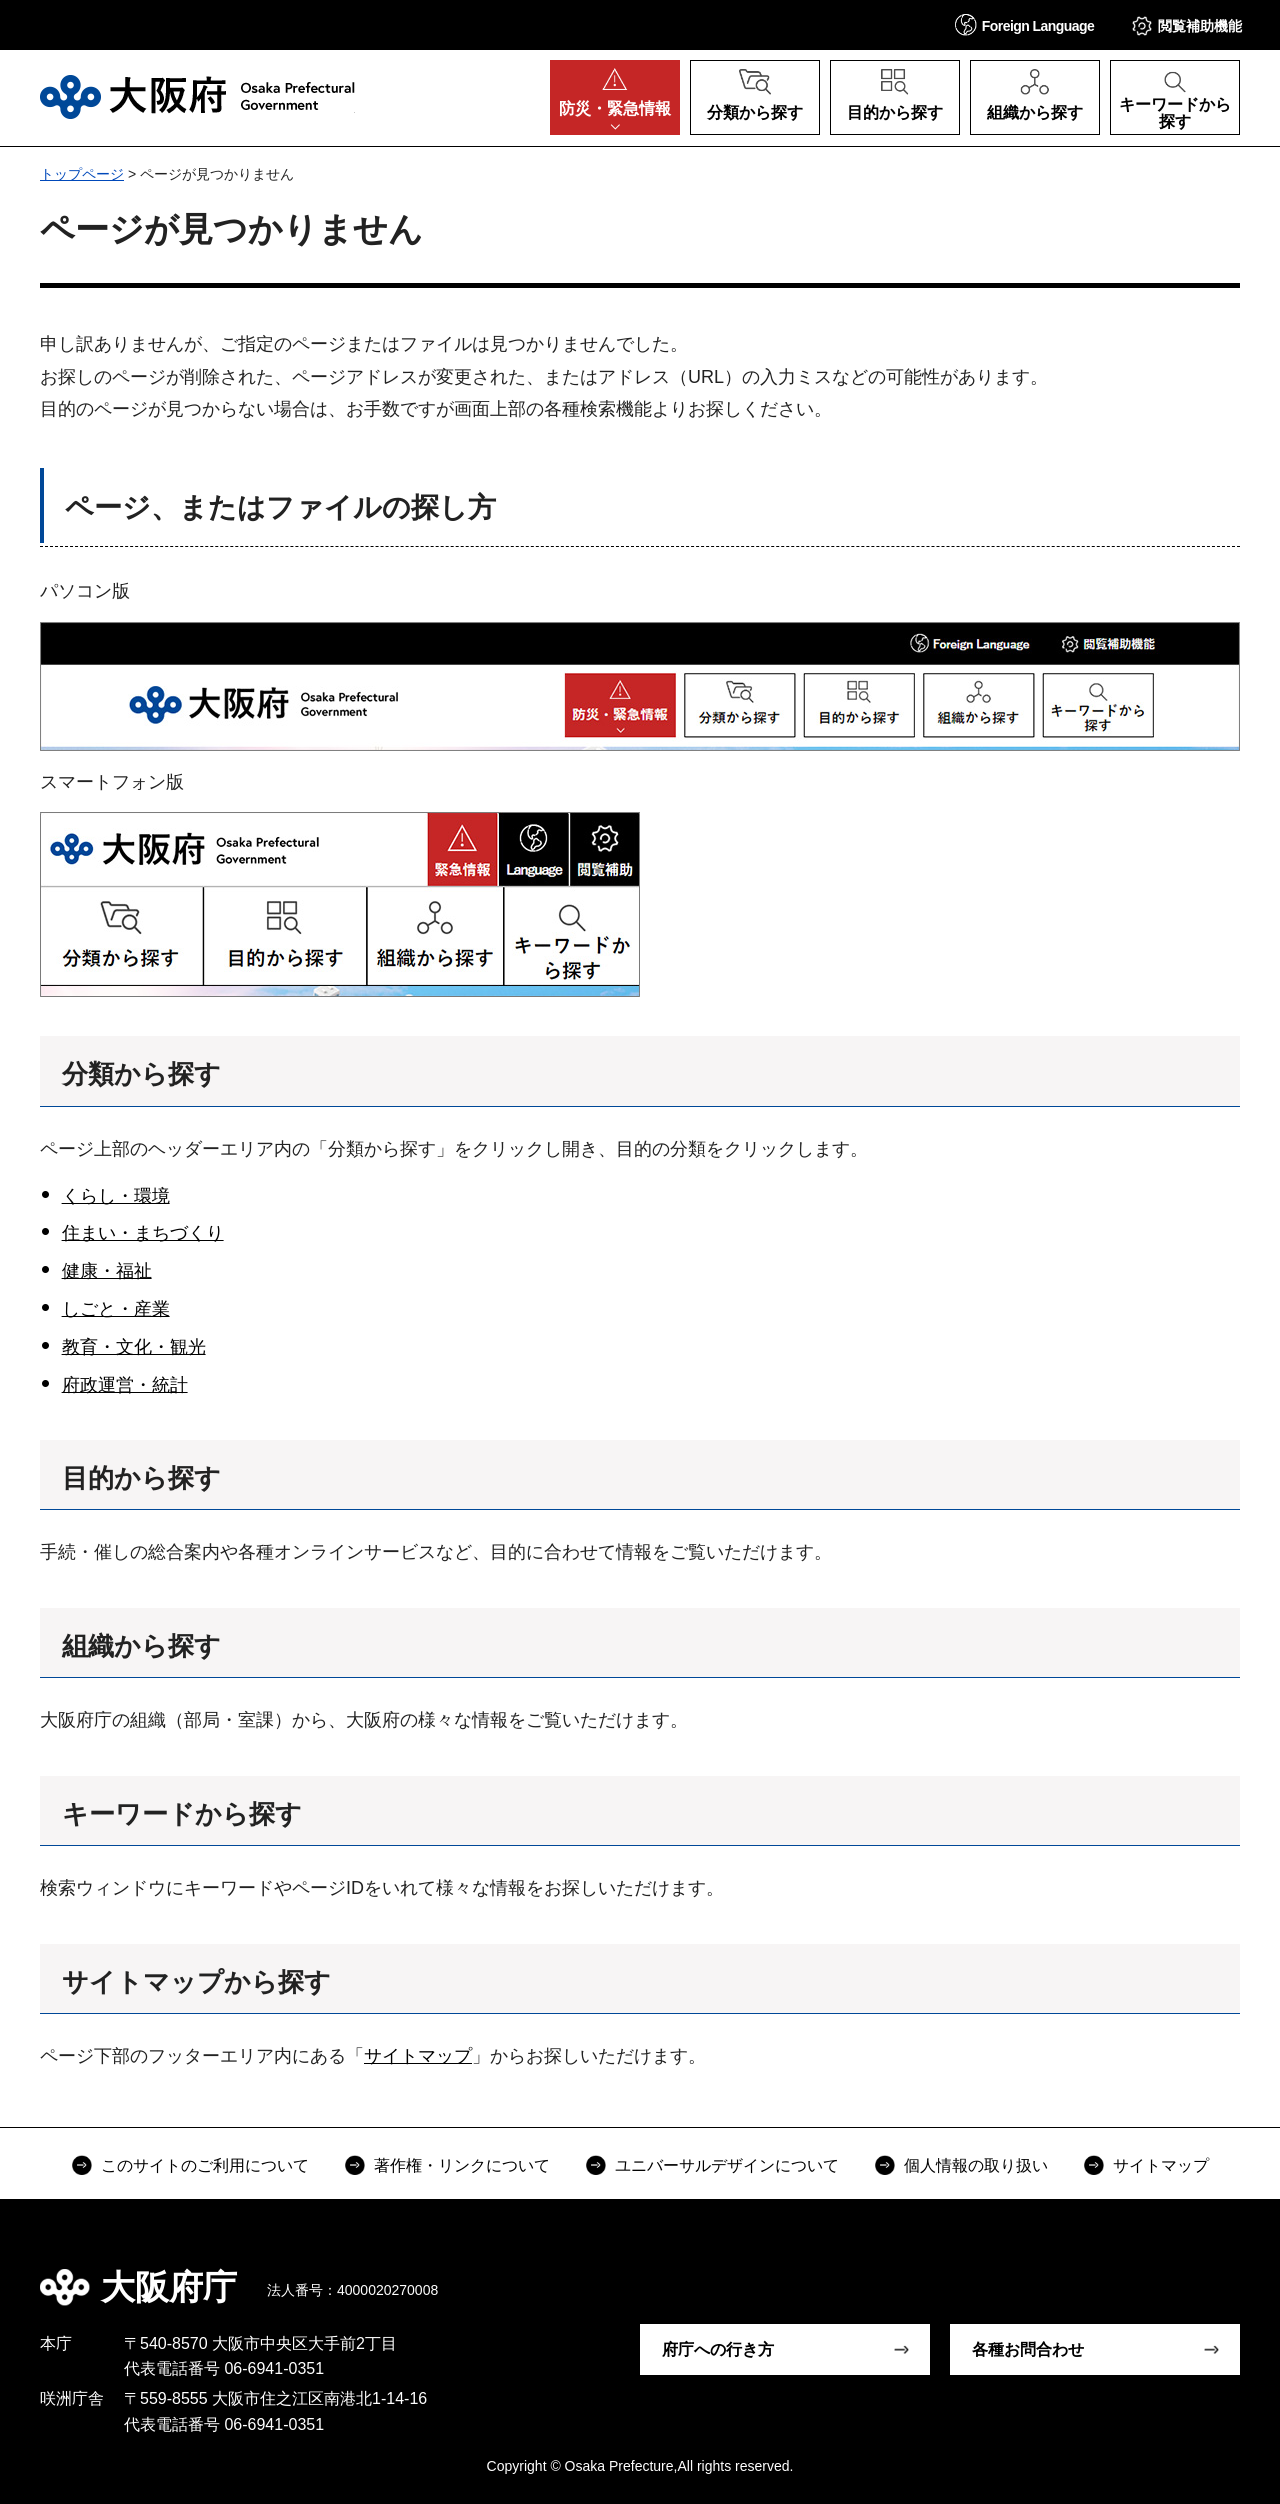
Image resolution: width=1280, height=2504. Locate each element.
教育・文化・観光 (134, 1347)
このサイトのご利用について (205, 2165)
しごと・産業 (116, 1309)
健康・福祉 (107, 1271)
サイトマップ (418, 2056)
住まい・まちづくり (143, 1233)
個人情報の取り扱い (976, 2165)
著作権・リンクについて (462, 2165)
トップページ (82, 174)
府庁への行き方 (718, 2349)
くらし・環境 (116, 1196)
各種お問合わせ (1028, 2349)
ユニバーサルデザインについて (727, 2165)
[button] (1025, 24)
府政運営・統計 (125, 1385)
